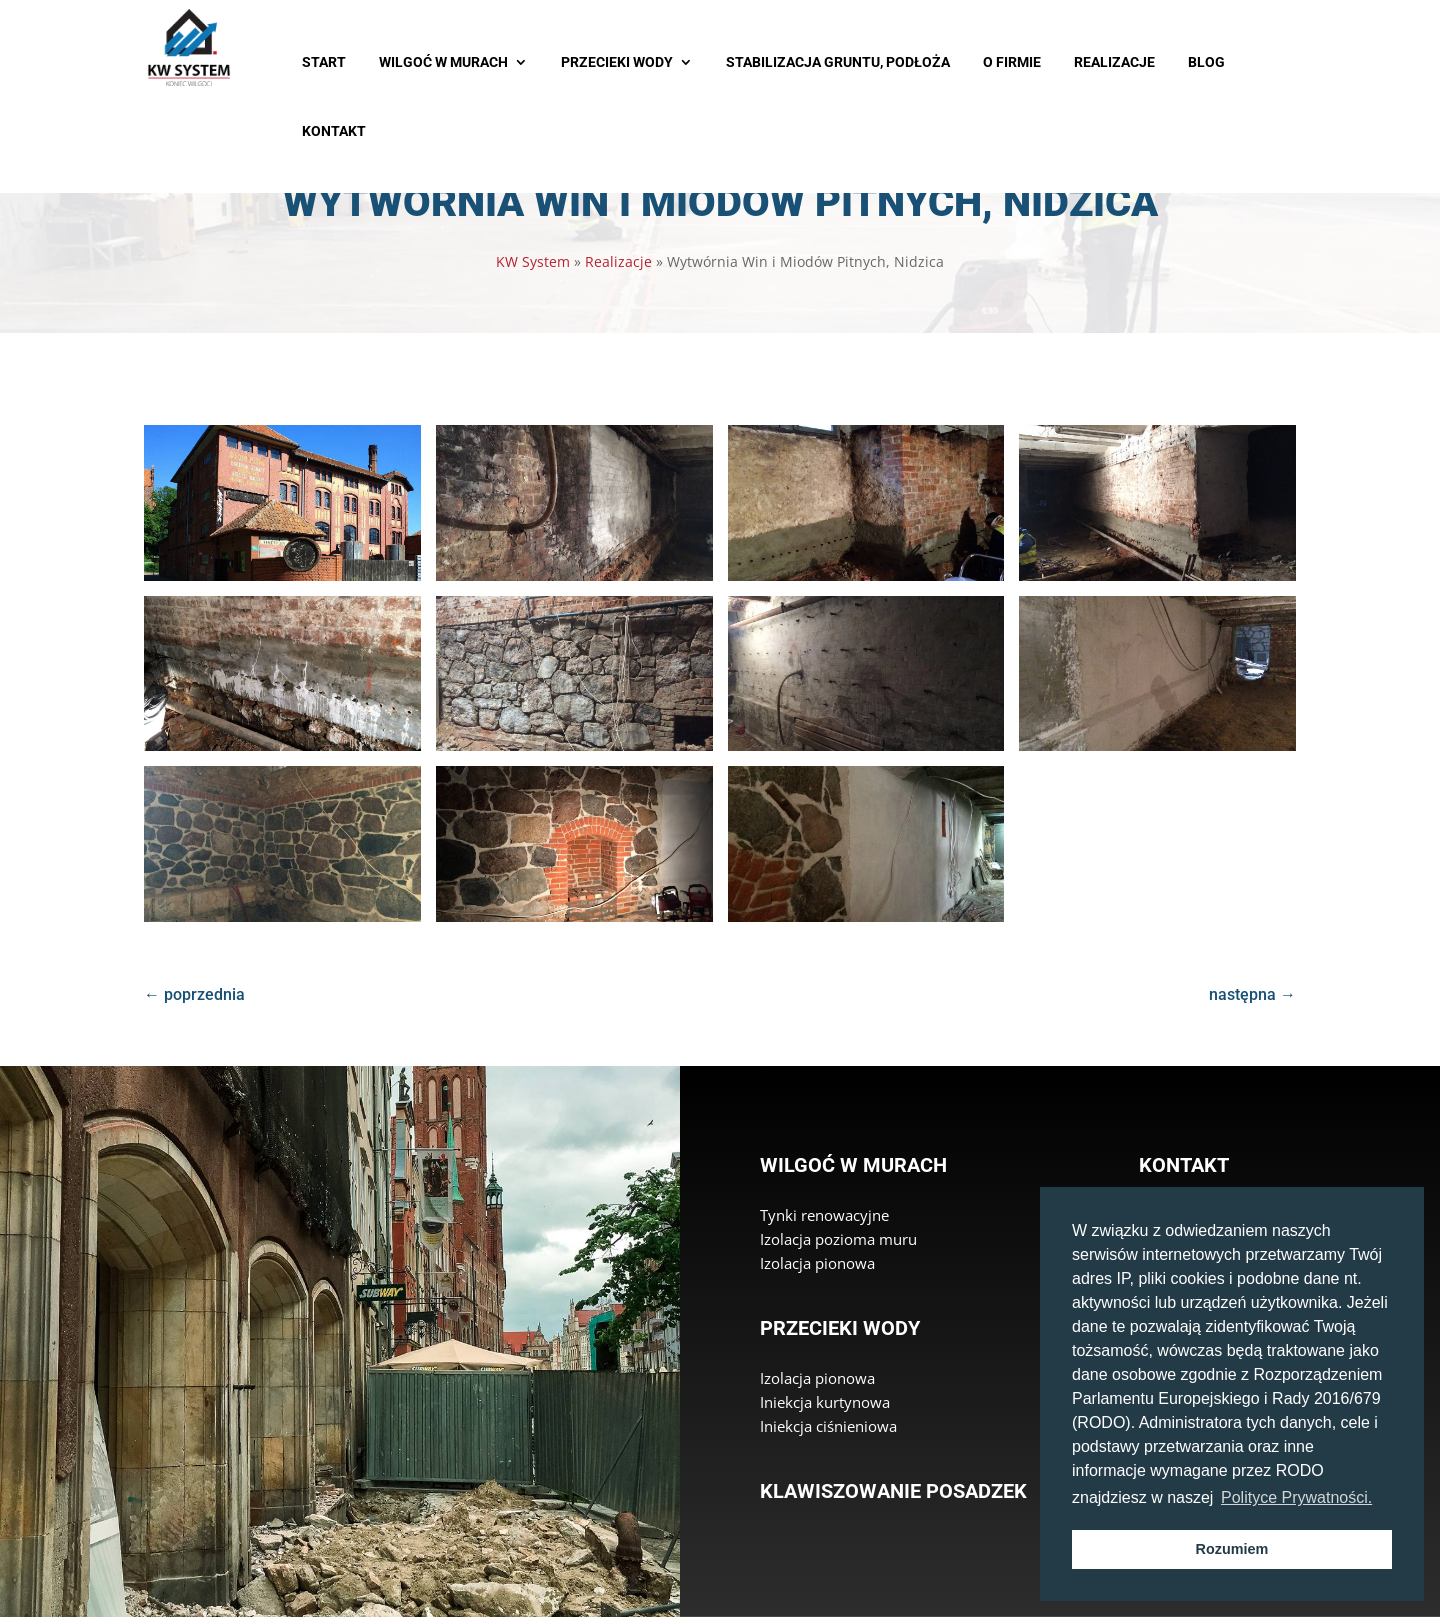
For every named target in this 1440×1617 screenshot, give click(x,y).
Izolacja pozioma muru (838, 1239)
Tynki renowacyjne (824, 1215)
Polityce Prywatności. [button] (1296, 1497)
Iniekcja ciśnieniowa (828, 1426)
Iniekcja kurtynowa (825, 1402)
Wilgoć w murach (853, 1165)
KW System (533, 261)
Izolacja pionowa (817, 1263)
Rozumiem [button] (1232, 1549)
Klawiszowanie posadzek (893, 1491)
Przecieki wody (840, 1328)
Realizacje (618, 261)
